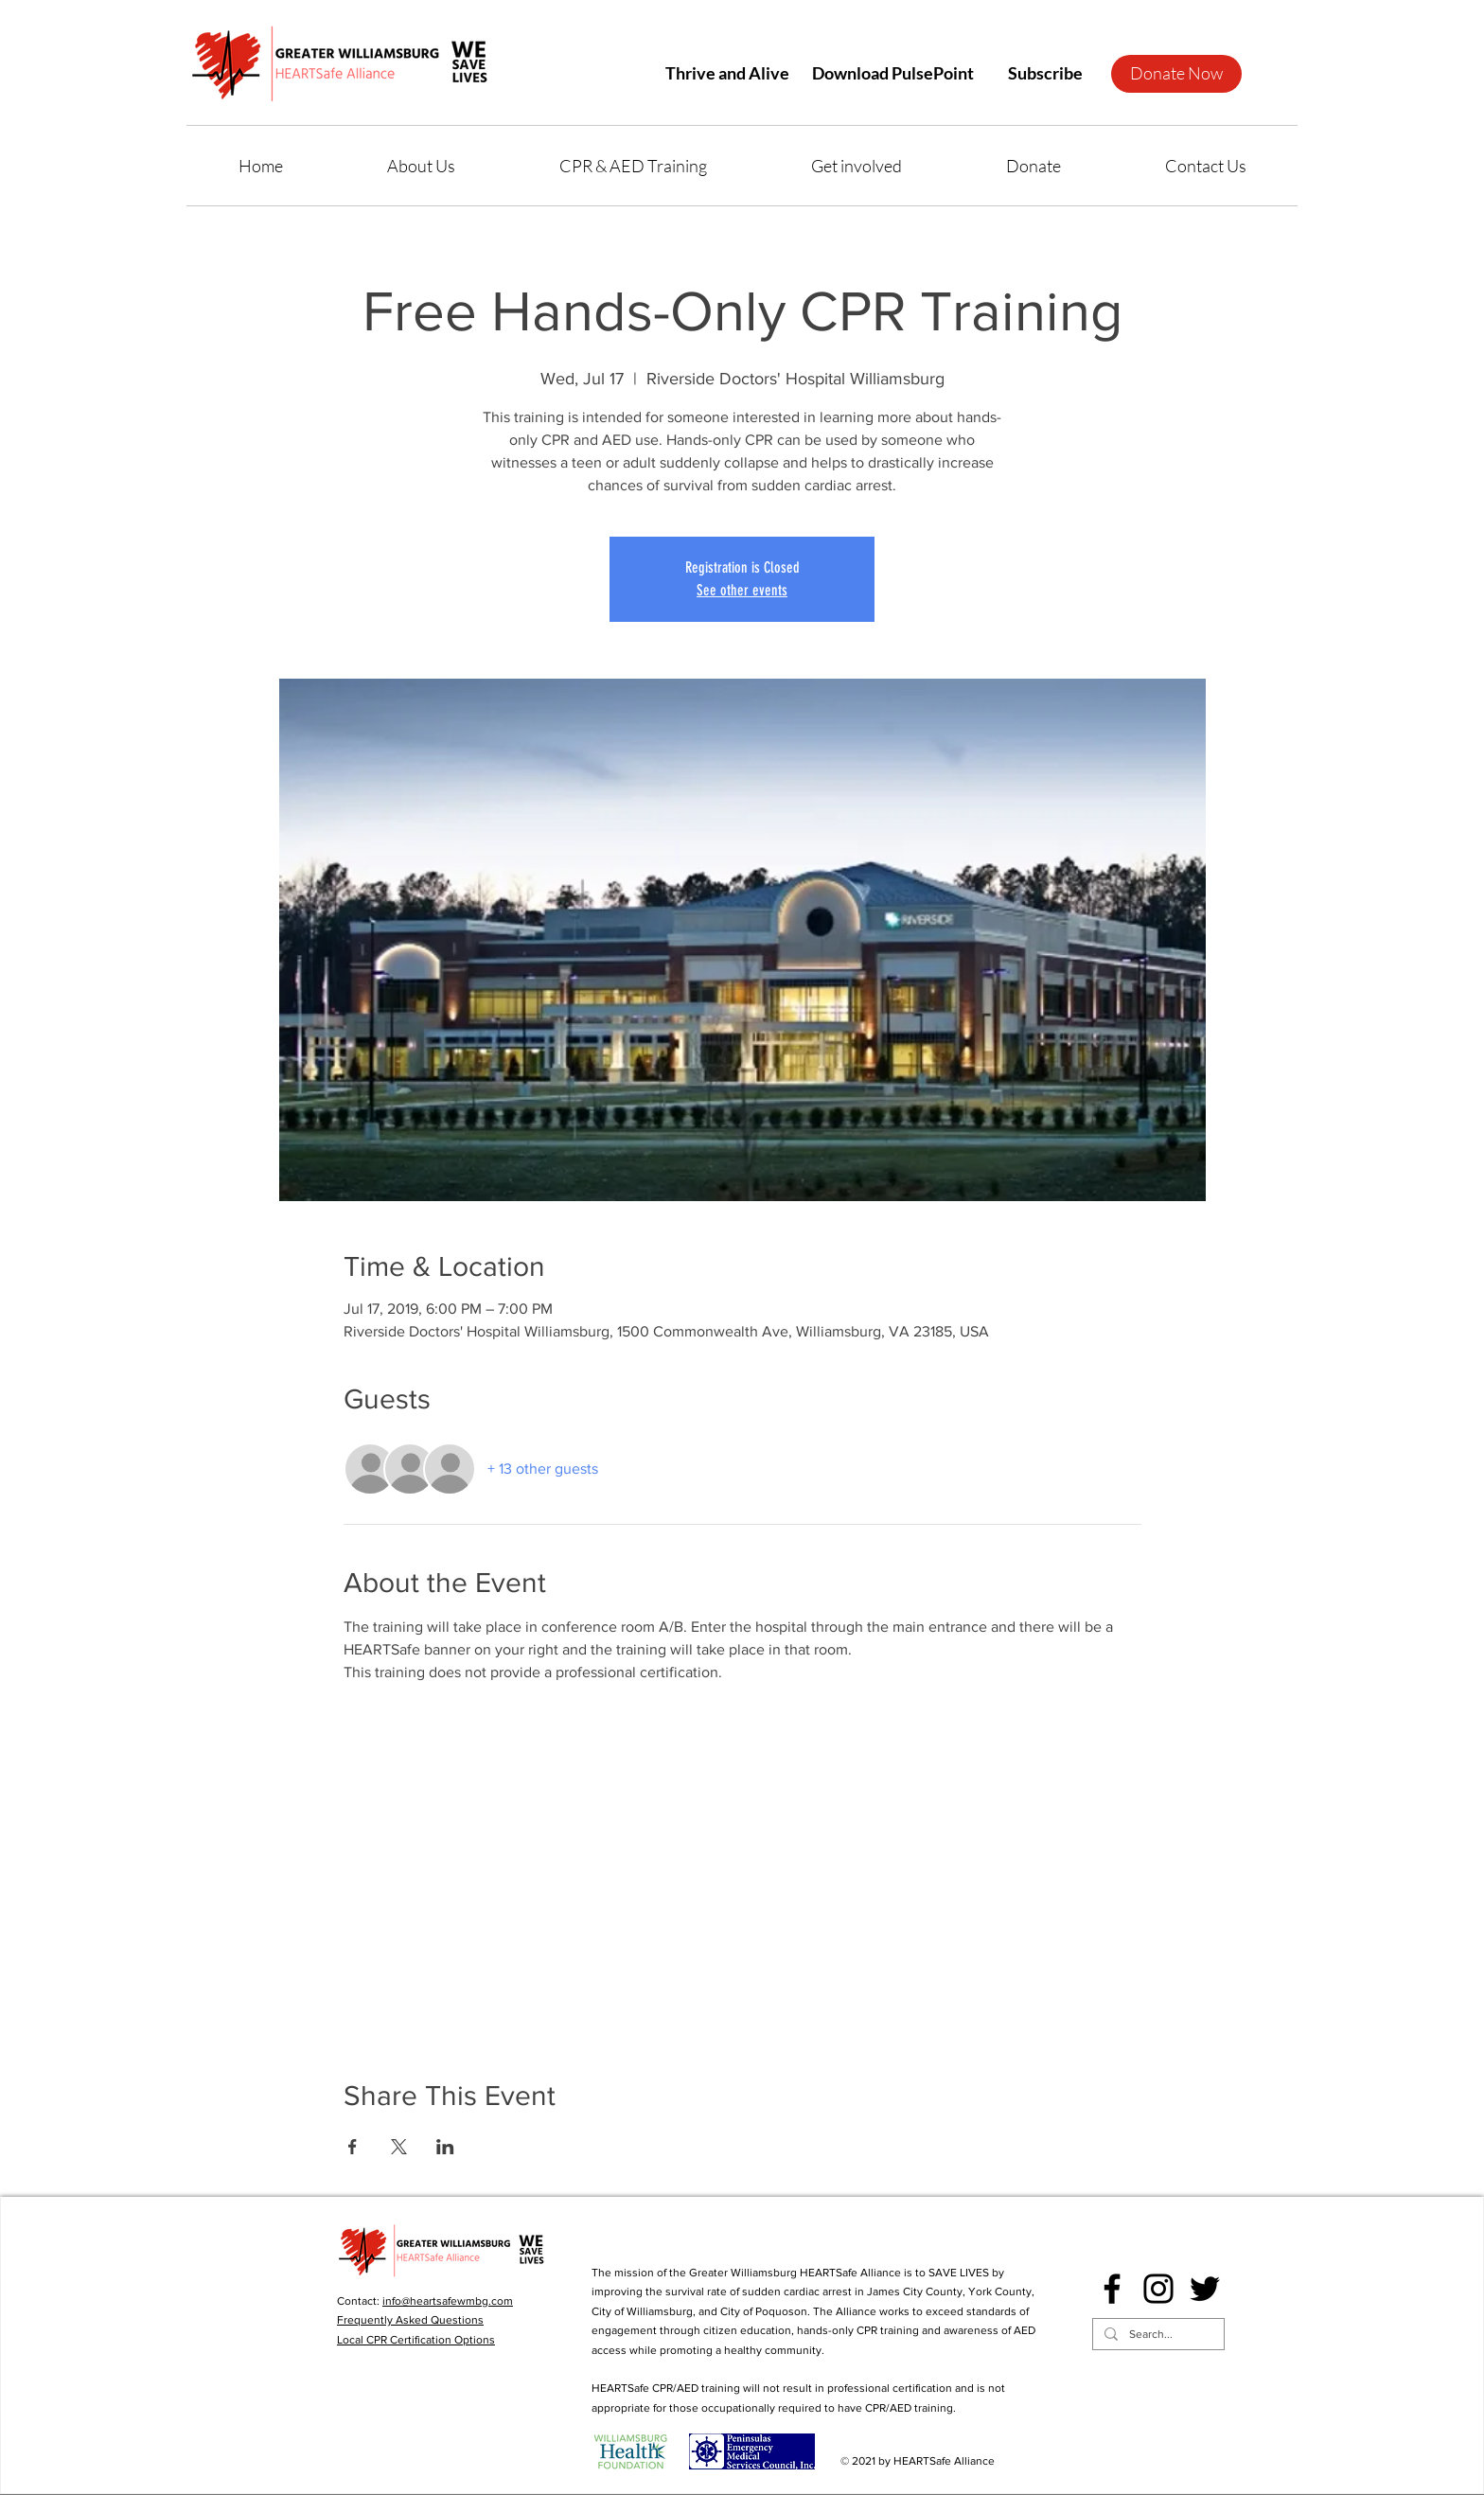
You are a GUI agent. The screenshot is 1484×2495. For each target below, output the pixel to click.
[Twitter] (1205, 2289)
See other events (742, 590)
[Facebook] (1112, 2289)
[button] (1045, 73)
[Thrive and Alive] (727, 73)
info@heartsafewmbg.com (447, 2301)
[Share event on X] (399, 2146)
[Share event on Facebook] (353, 2146)
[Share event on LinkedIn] (445, 2146)
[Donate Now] (1176, 74)
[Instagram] (1158, 2289)
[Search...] (1156, 2334)
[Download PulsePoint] (892, 73)
